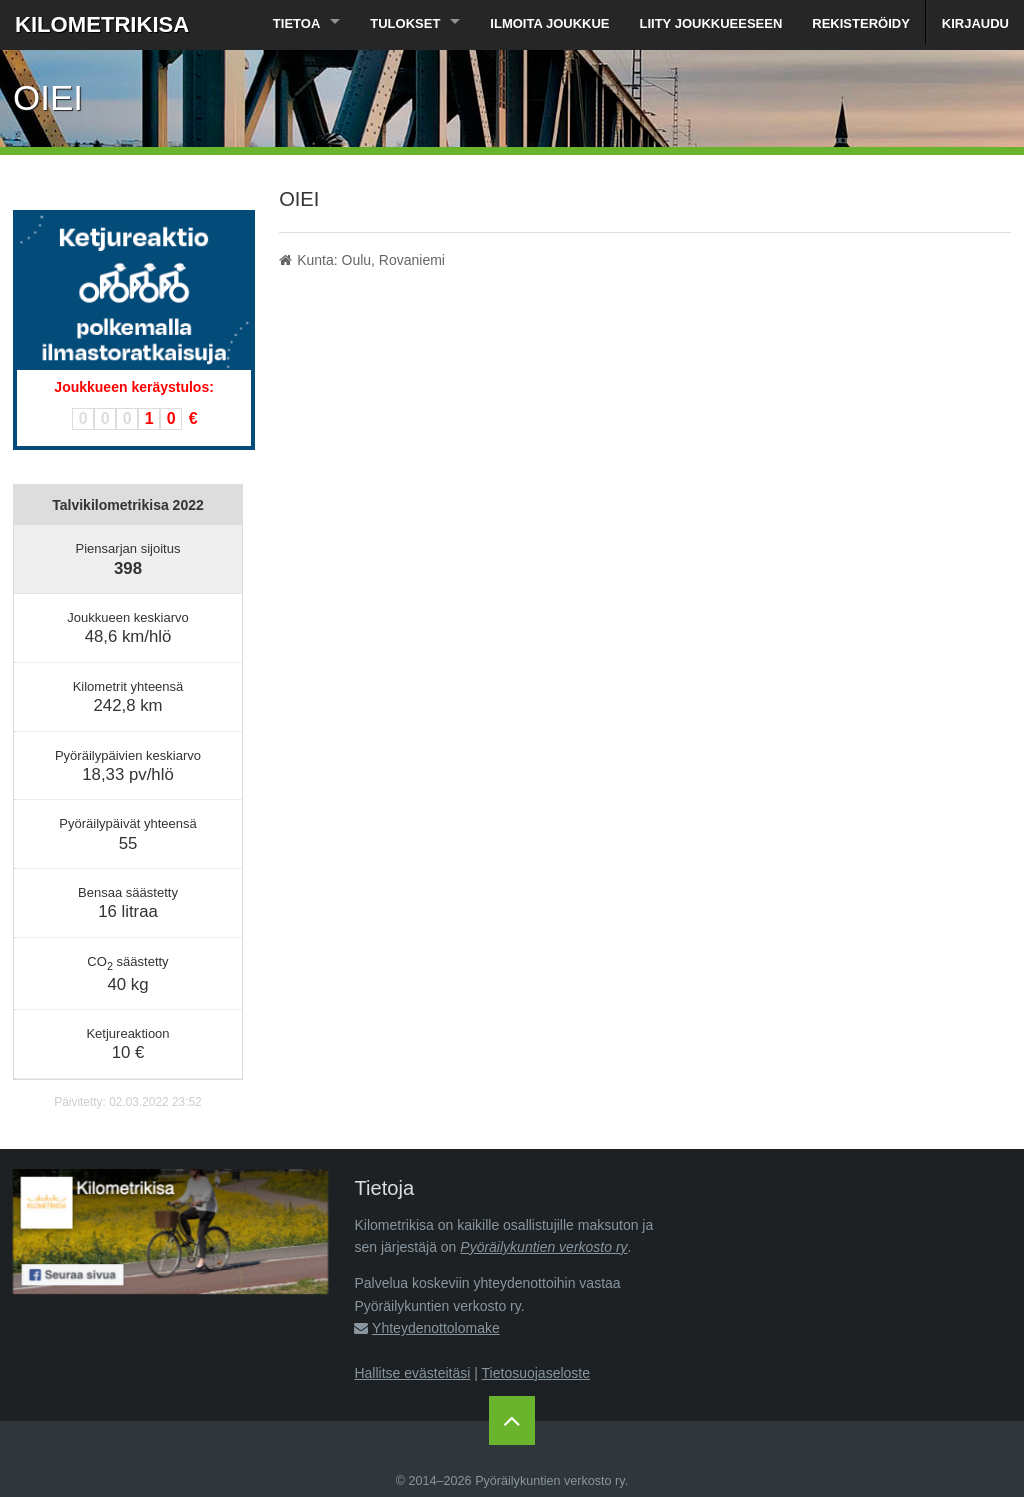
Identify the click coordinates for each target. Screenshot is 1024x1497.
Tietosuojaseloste (536, 1373)
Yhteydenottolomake (436, 1328)
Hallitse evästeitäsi (412, 1373)
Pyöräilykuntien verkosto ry (543, 1247)
